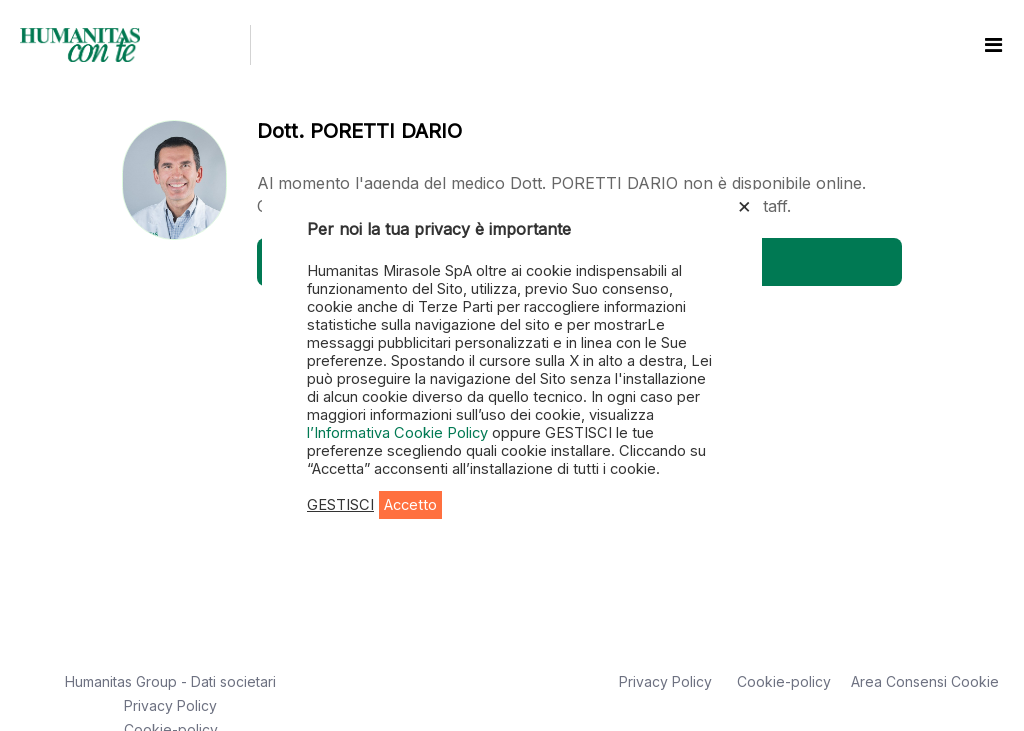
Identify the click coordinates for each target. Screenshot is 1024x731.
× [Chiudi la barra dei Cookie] (744, 205)
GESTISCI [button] (340, 505)
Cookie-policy (784, 681)
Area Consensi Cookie (925, 681)
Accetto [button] (410, 505)
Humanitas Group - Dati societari (170, 681)
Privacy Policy (170, 705)
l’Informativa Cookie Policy (399, 433)
